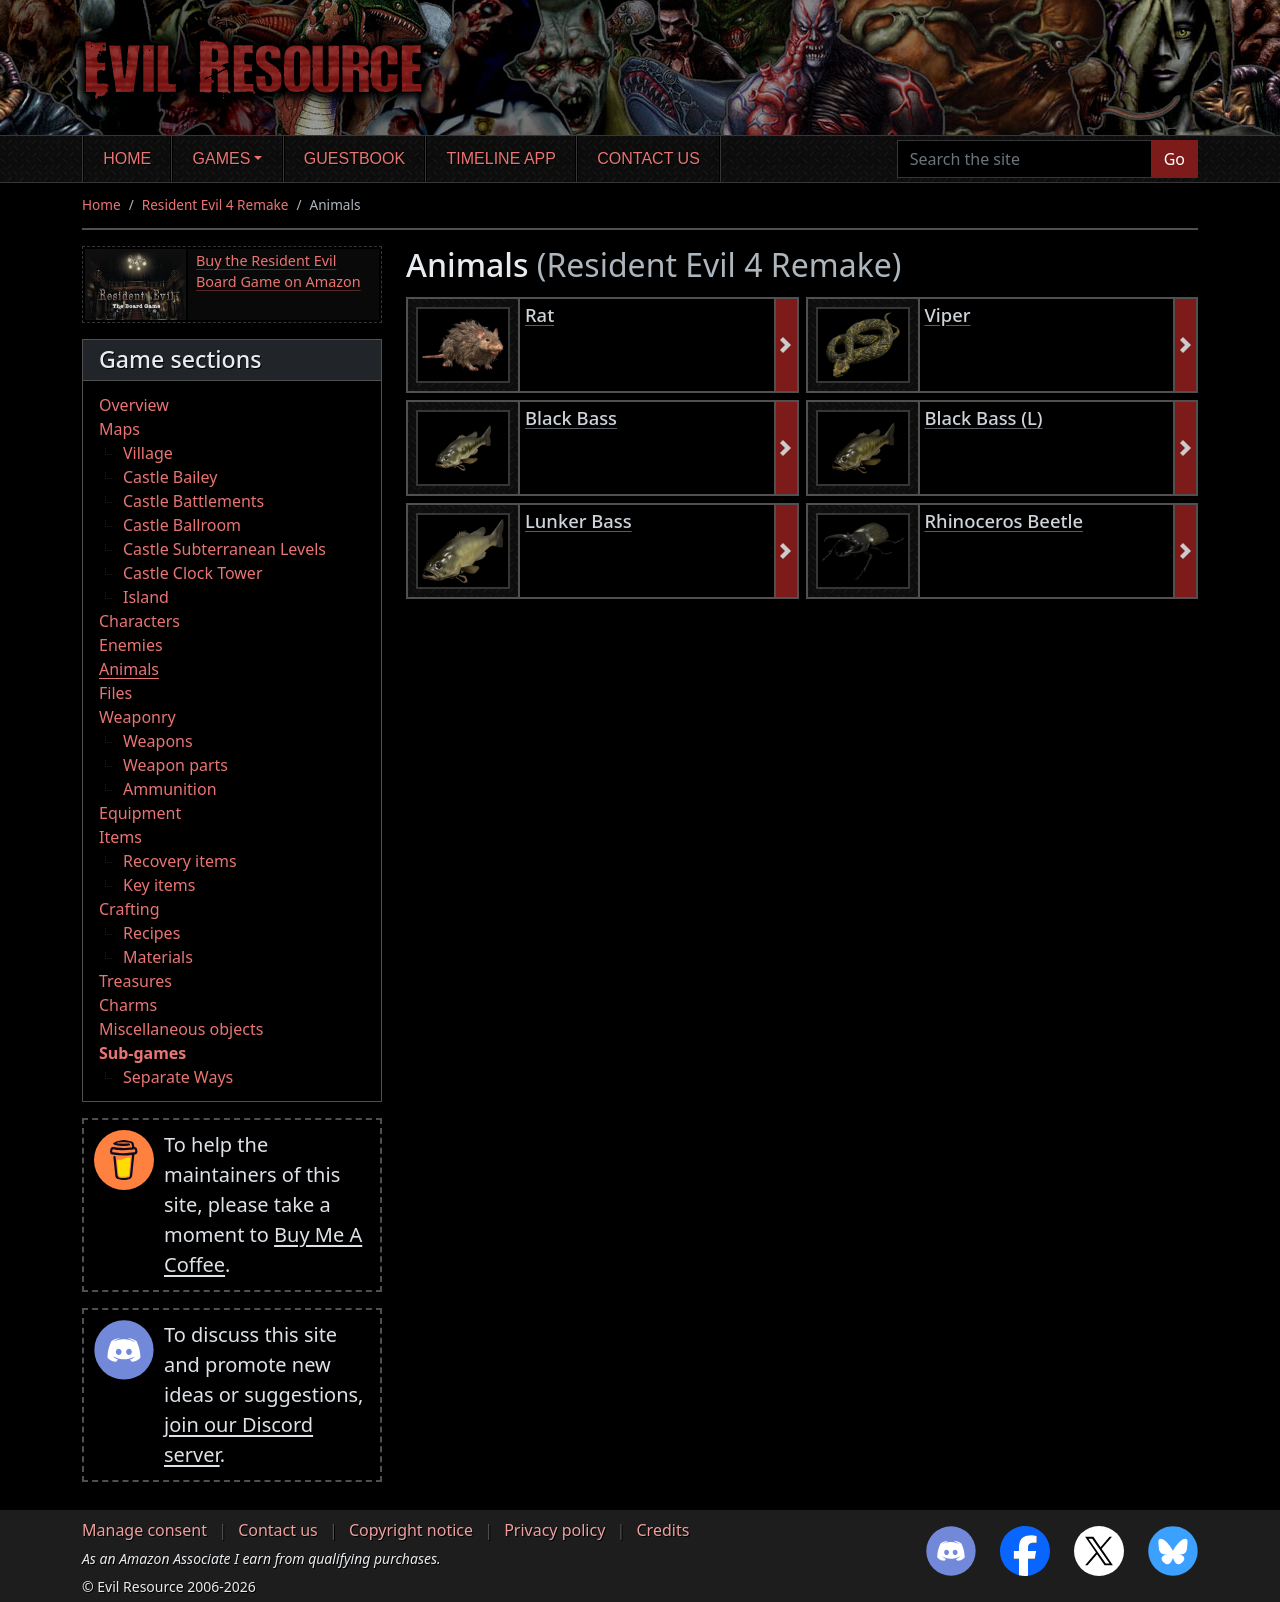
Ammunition (170, 789)
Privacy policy (554, 1530)
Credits (662, 1530)
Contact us (648, 158)
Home (127, 158)
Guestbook (354, 158)
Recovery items (180, 861)
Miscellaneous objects (181, 1029)
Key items (159, 885)
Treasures (135, 981)
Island (146, 597)
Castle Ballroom (182, 525)
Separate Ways (178, 1077)
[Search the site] (1024, 159)
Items (120, 837)
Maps (119, 429)
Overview (134, 405)
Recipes (151, 933)
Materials (158, 957)
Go (1174, 159)
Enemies (131, 645)
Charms (128, 1005)
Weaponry (137, 717)
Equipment (140, 813)
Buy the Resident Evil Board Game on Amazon (278, 271)
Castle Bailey (170, 477)
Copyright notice (411, 1530)
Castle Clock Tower (193, 573)
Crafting (129, 909)
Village (148, 453)
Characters (139, 621)
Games (222, 158)
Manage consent (144, 1530)
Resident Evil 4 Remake (215, 204)
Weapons (158, 741)
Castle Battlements (193, 501)
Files (115, 693)
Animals (129, 669)
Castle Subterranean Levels (224, 549)
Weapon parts (175, 765)
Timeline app (501, 158)
